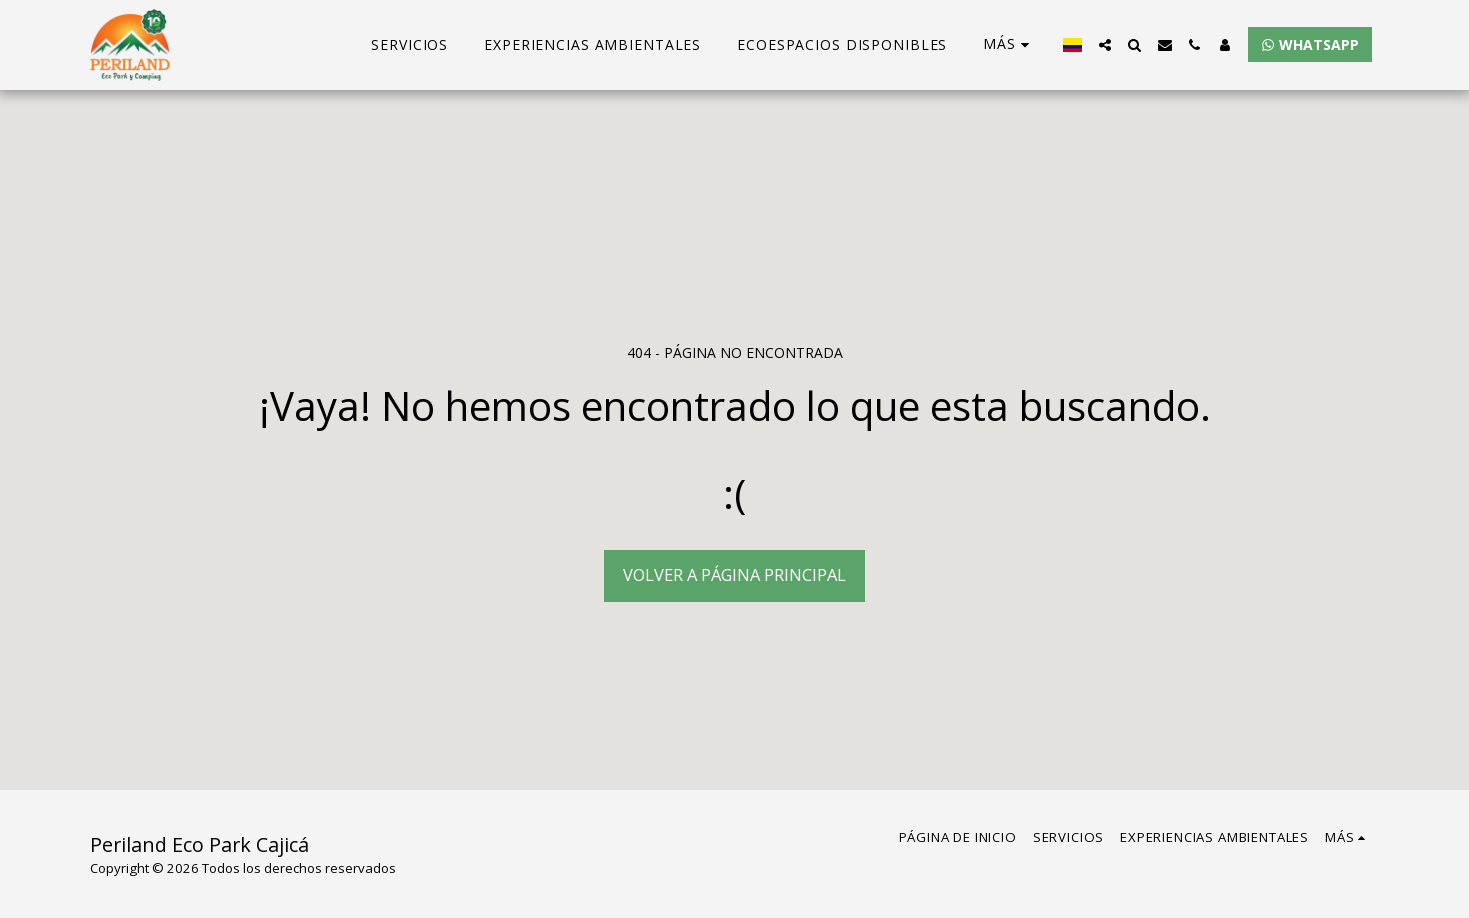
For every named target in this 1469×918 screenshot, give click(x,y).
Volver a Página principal (734, 574)
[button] (1105, 45)
